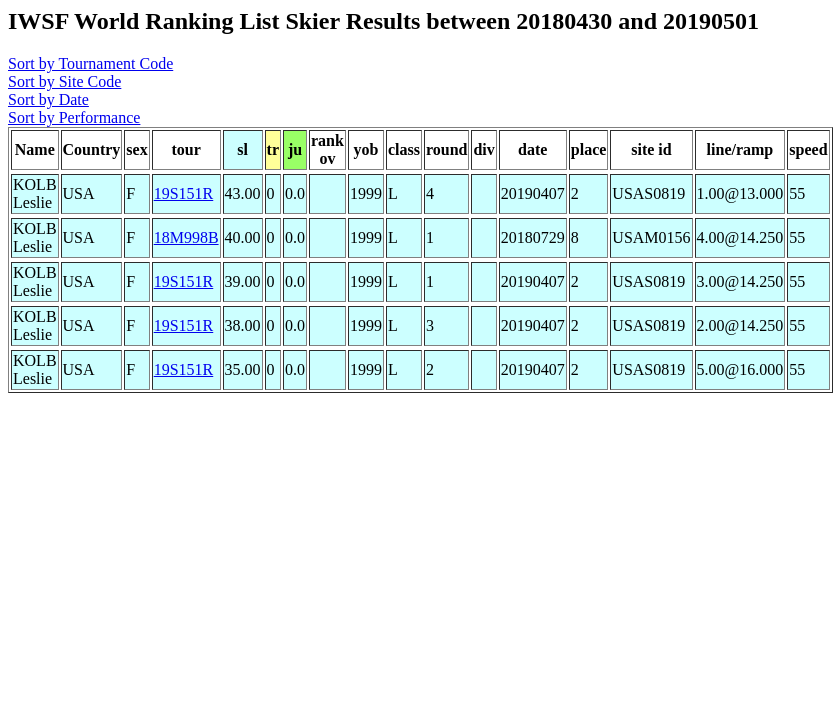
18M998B (186, 237)
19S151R (184, 193)
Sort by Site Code (64, 81)
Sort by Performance (74, 117)
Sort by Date (48, 99)
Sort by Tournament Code (90, 63)
